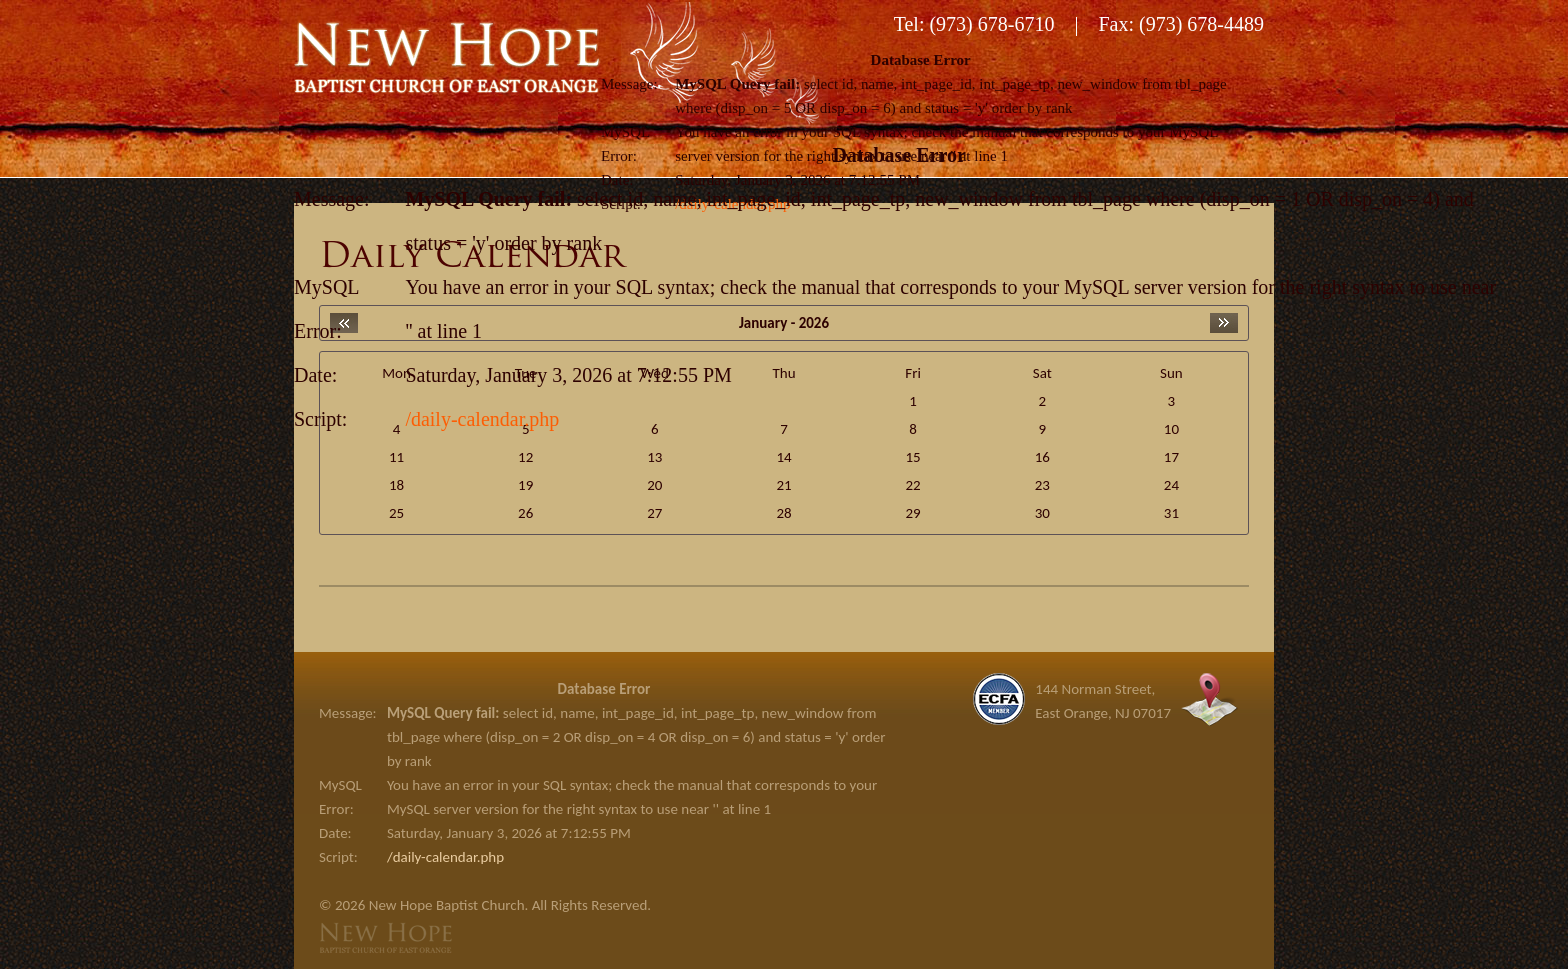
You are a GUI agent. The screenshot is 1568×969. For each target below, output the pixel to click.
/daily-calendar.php (482, 419)
